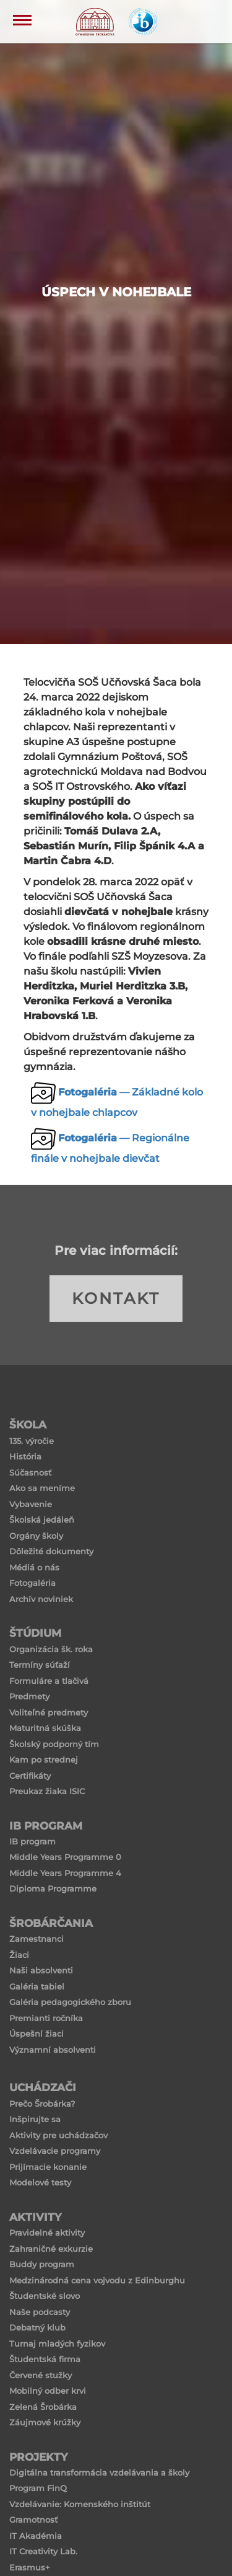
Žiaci (19, 1955)
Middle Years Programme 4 (65, 1873)
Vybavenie (30, 1504)
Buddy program (41, 2264)
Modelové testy (40, 2182)
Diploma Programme (53, 1888)
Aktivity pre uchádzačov (58, 2135)
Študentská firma (44, 2359)
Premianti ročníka (46, 2018)
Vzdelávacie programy (54, 2151)
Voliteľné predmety (48, 1712)
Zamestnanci (36, 1939)
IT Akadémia (35, 2536)
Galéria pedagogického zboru (70, 2002)
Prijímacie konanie (48, 2167)
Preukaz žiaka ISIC (47, 1791)
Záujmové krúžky (44, 2422)
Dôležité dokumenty (51, 1551)
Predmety (29, 1696)
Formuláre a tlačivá (48, 1681)
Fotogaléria (32, 1583)
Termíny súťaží (39, 1665)
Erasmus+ (29, 2567)
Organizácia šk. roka (51, 1649)
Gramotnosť (33, 2520)
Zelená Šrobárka (43, 2407)
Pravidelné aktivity (47, 2232)
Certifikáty (30, 1776)
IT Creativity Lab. (43, 2551)
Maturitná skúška (45, 1728)
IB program (32, 1841)
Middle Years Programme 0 (65, 1857)
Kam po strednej (43, 1759)
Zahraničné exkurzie (51, 2249)
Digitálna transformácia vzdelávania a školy (99, 2472)
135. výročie (31, 1441)
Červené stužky (40, 2375)
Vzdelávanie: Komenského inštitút (79, 2504)
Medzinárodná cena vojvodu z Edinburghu (97, 2280)
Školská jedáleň (41, 1520)
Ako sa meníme (42, 1488)
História (25, 1456)
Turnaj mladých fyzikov (57, 2343)
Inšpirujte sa (35, 2119)
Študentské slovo (44, 2296)
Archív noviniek (41, 1599)
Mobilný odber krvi (47, 2391)
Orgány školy (36, 1536)
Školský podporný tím (54, 1744)
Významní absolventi (52, 2050)
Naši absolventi (41, 1970)
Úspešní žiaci (36, 2033)
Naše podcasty (39, 2312)
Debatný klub (37, 2327)
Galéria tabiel (36, 1986)
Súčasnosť (30, 1472)
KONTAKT (116, 1298)
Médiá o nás (34, 1567)
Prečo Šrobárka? (42, 2104)
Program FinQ (38, 2488)
